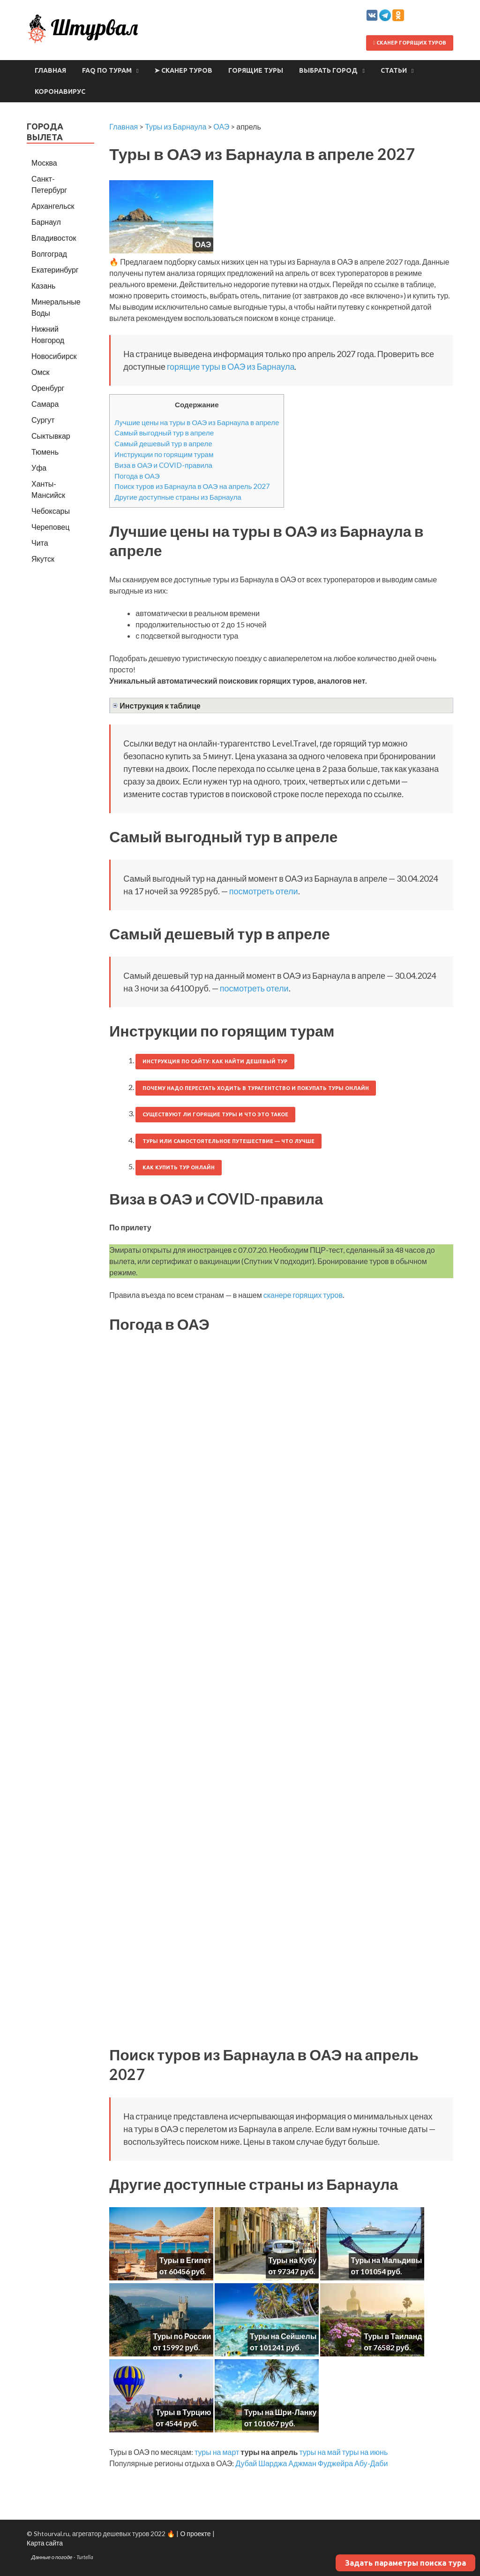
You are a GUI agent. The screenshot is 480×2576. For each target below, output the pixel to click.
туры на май (319, 2451)
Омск (40, 371)
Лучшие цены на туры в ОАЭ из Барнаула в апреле (196, 422)
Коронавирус (60, 91)
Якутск (42, 558)
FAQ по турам (107, 70)
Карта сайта (45, 2543)
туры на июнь (365, 2451)
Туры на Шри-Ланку (280, 2412)
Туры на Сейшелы (283, 2336)
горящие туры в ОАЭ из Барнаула (231, 366)
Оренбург (47, 387)
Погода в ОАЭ (136, 476)
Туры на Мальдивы (386, 2260)
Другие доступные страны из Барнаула (177, 497)
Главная (50, 70)
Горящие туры (255, 70)
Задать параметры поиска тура (405, 2563)
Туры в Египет (185, 2260)
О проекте (195, 2534)
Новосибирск (54, 355)
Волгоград (49, 253)
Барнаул (46, 221)
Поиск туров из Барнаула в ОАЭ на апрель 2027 (192, 486)
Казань (43, 285)
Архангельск (52, 205)
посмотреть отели (263, 891)
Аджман (302, 2463)
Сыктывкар (50, 435)
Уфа (38, 467)
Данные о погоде (52, 2557)
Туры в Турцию (183, 2412)
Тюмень (45, 451)
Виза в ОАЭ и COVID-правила (163, 465)
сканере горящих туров (303, 1294)
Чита (39, 542)
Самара (45, 403)
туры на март (217, 2451)
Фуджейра (335, 2463)
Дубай (246, 2463)
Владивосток (53, 237)
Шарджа (272, 2463)
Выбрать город (328, 70)
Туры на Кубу (292, 2260)
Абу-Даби (371, 2463)
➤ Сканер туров (183, 70)
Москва (44, 162)
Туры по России (182, 2336)
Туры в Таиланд (393, 2336)
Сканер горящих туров (409, 43)
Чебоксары (50, 510)
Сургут (42, 419)
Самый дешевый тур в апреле (163, 443)
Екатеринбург (55, 269)
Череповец (50, 526)
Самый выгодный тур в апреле (164, 432)
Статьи (394, 70)
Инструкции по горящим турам (163, 454)
